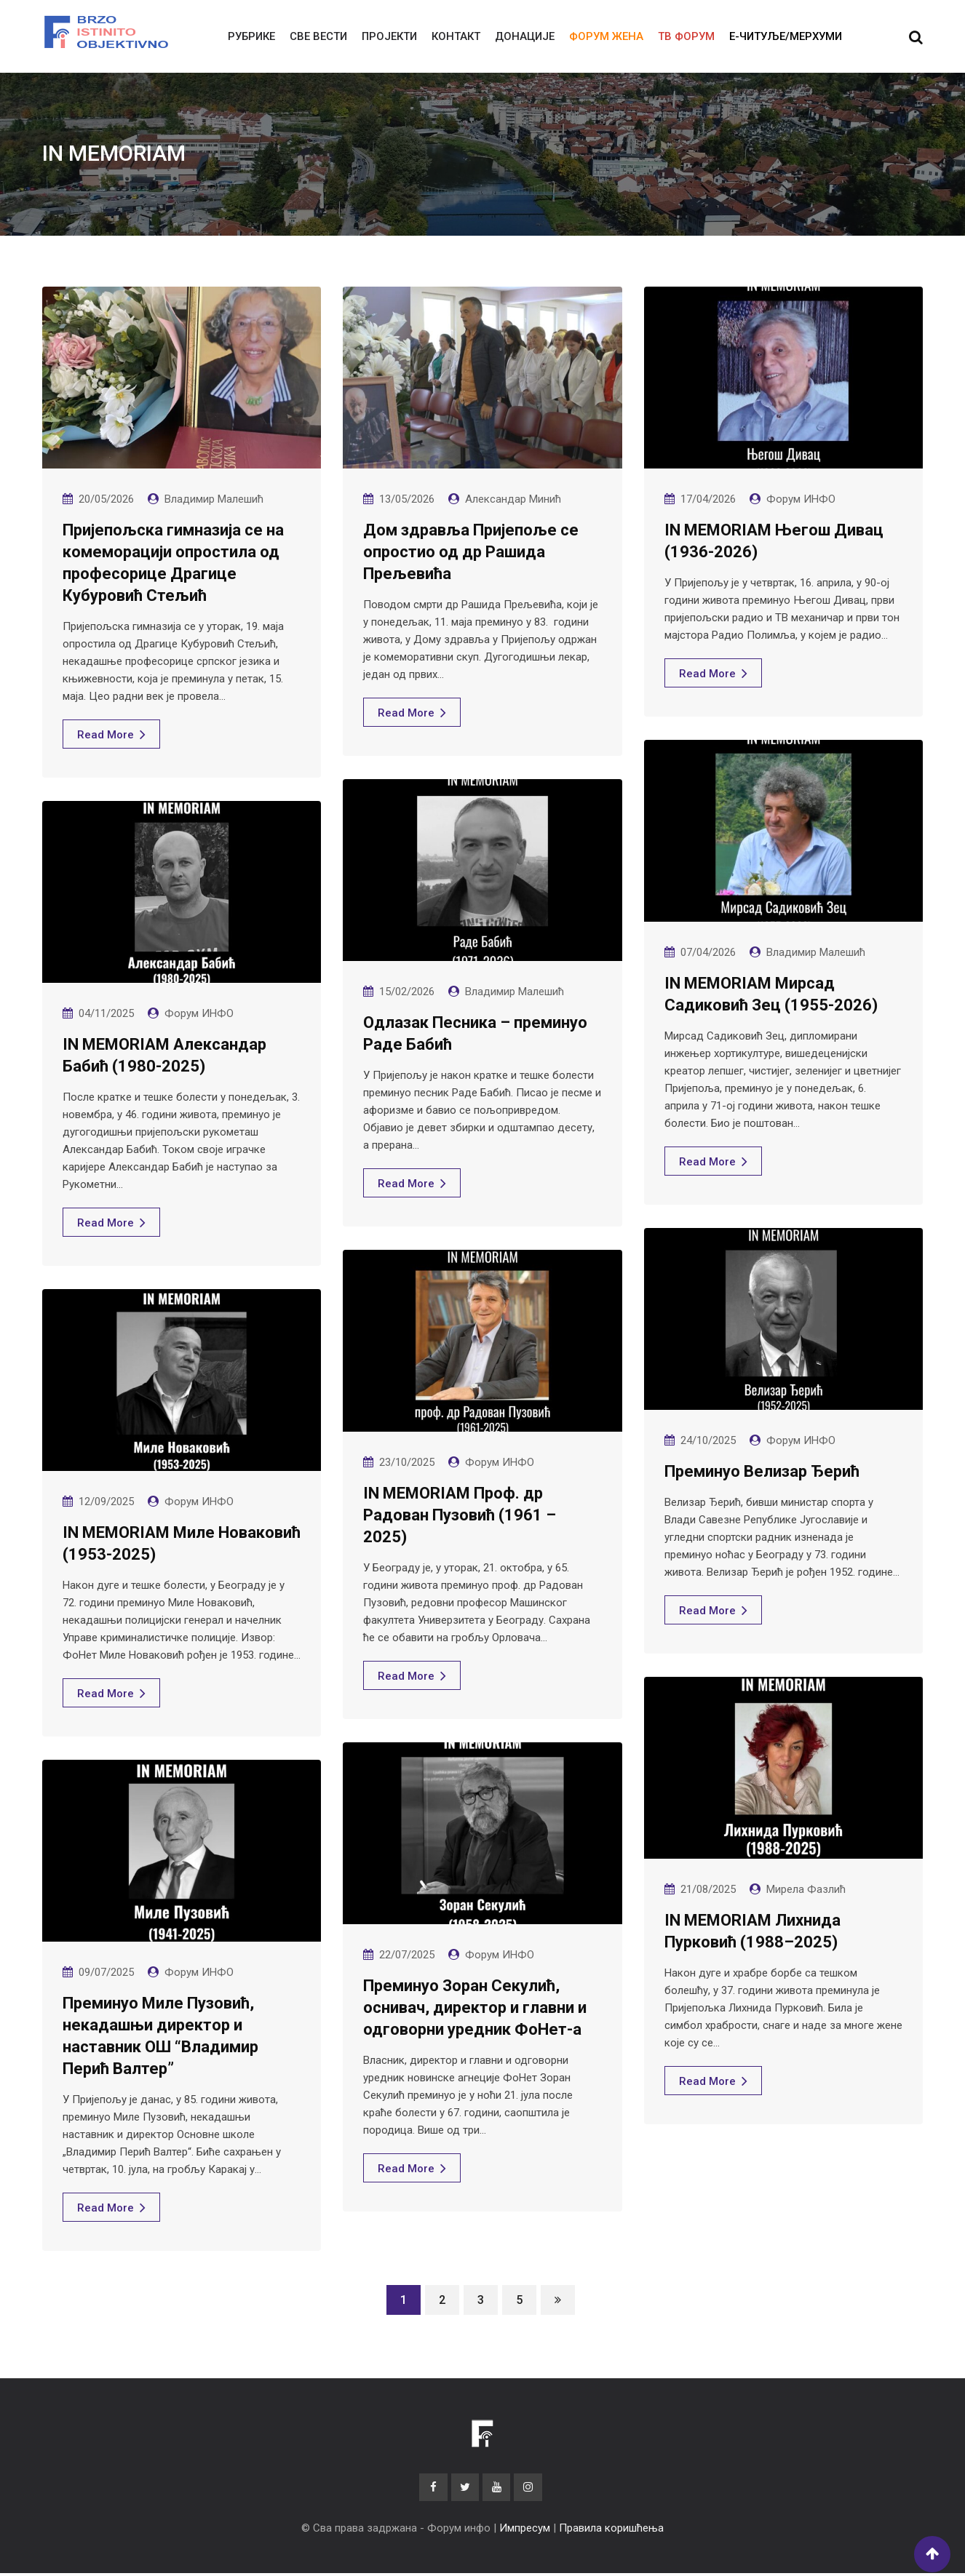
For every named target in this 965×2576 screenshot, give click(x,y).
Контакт (456, 36)
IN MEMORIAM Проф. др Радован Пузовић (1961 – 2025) (459, 1515)
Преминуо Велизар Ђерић (761, 1471)
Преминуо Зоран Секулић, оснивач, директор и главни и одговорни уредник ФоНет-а (475, 2007)
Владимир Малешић (213, 499)
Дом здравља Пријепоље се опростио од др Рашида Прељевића (471, 552)
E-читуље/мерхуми (785, 36)
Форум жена (606, 36)
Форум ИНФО (800, 499)
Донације (525, 36)
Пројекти (389, 36)
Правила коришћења (611, 2530)
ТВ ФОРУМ (686, 36)
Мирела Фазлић (806, 1889)
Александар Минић (513, 499)
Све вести (318, 36)
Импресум (524, 2530)
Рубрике (251, 36)
